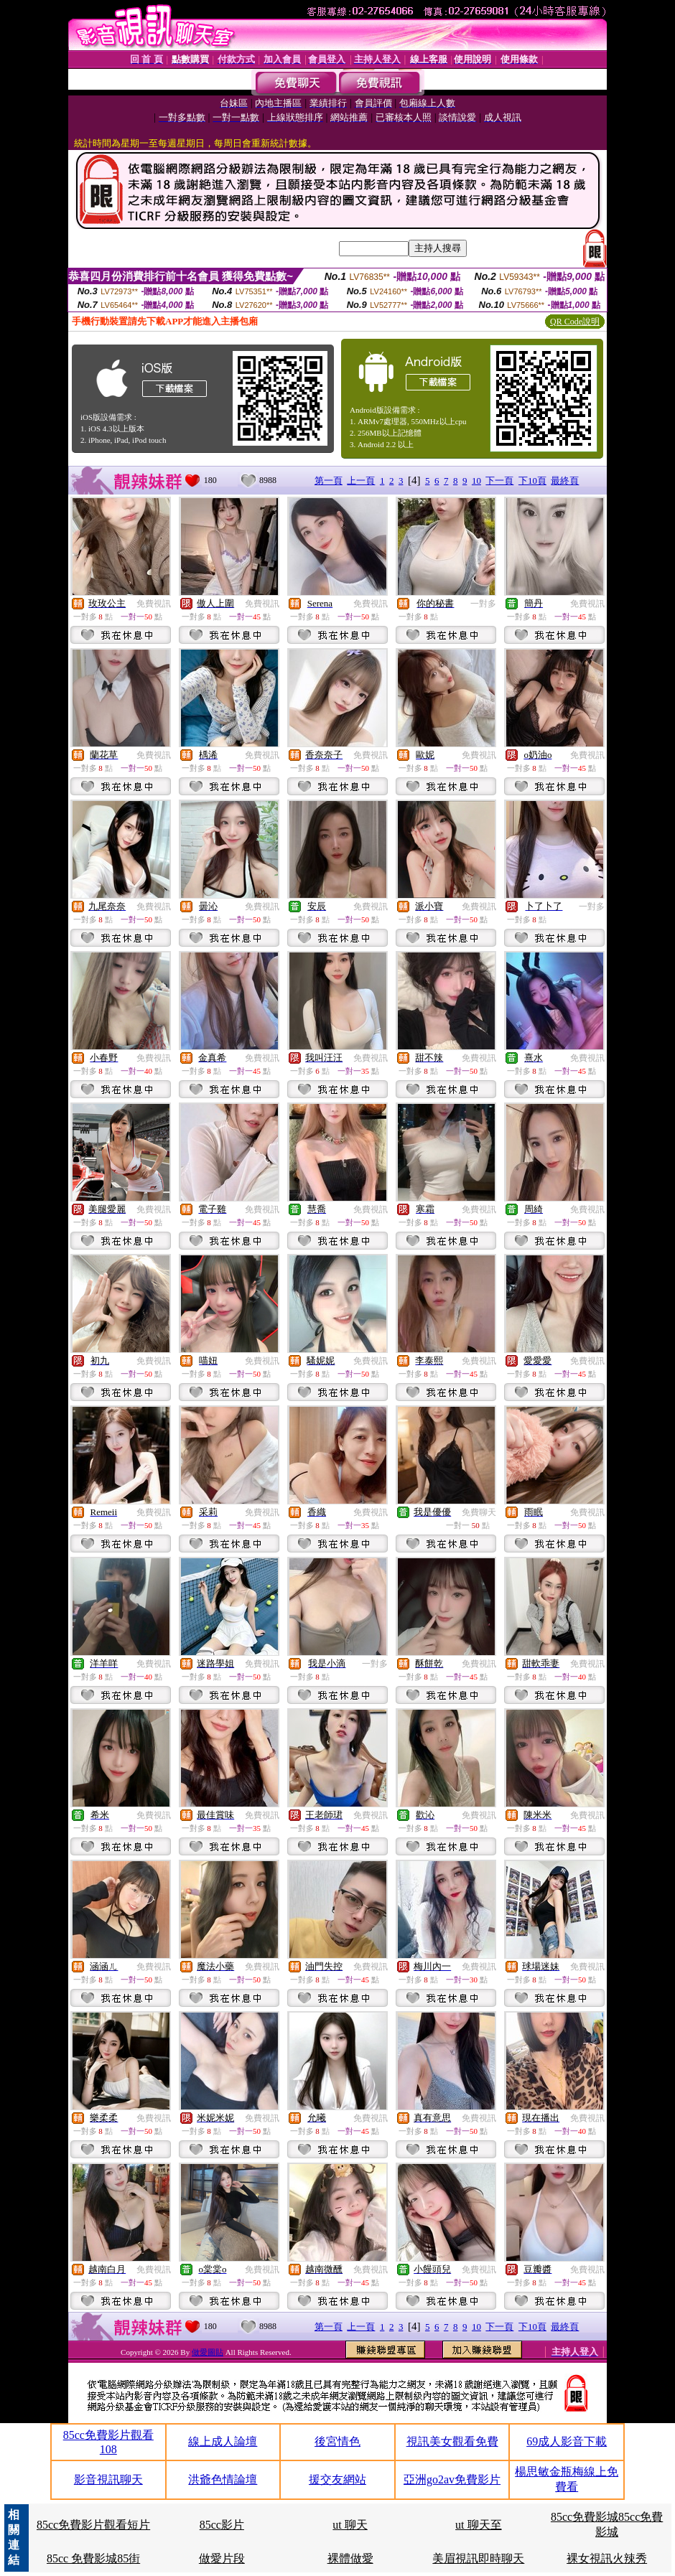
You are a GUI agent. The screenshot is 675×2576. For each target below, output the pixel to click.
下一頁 (499, 480)
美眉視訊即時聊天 (478, 2558)
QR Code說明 (575, 322)
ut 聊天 (349, 2525)
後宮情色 (337, 2441)
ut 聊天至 (478, 2525)
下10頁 (532, 480)
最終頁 (565, 480)
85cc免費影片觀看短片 (93, 2525)
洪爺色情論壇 (222, 2479)
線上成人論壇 (222, 2441)
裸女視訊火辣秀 (607, 2558)
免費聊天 (479, 1512)
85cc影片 (222, 2525)
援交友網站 (337, 2479)
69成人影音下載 (566, 2441)
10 (476, 480)
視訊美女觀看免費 (452, 2441)
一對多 (483, 604)
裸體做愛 (350, 2558)
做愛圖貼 (207, 2352)
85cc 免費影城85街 (93, 2558)
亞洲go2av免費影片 (452, 2479)
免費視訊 (153, 604)
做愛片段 (222, 2558)
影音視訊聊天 (108, 2479)
